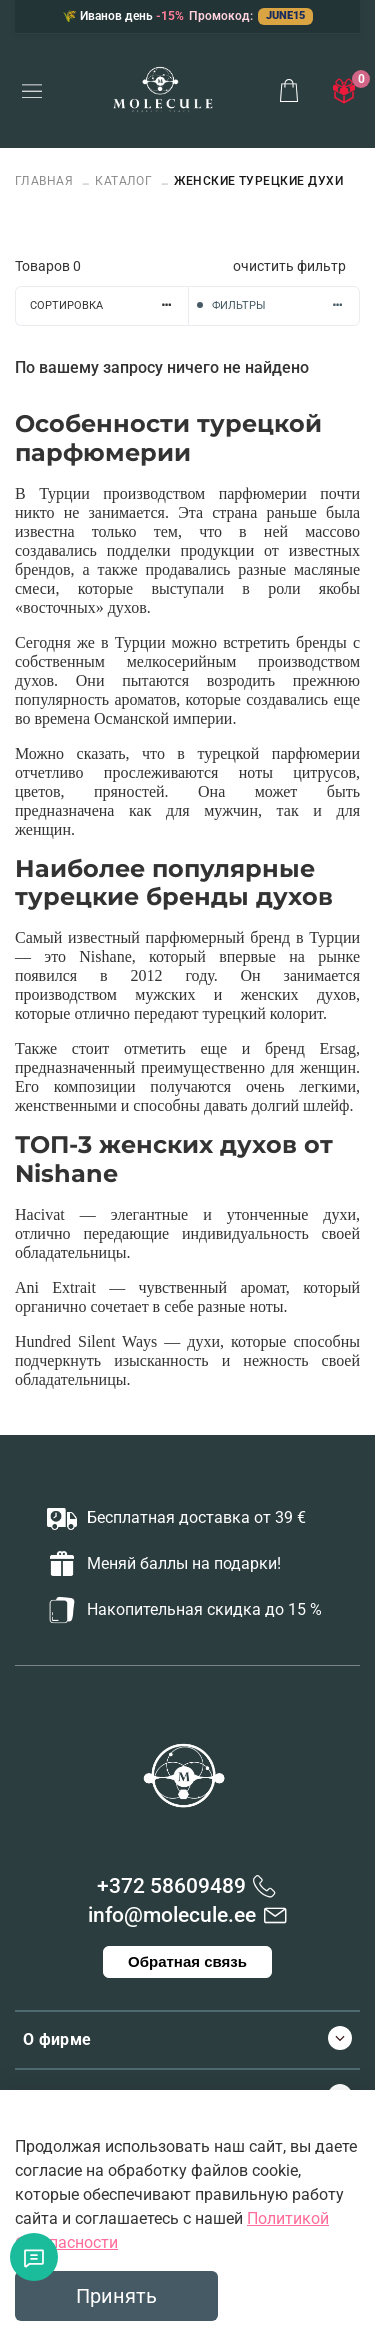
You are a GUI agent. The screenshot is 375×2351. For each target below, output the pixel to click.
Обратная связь (187, 1961)
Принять (116, 2296)
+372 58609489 (171, 1886)
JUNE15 (285, 15)
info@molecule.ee (172, 1915)
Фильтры (286, 305)
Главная (46, 181)
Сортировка (109, 305)
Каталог (123, 181)
